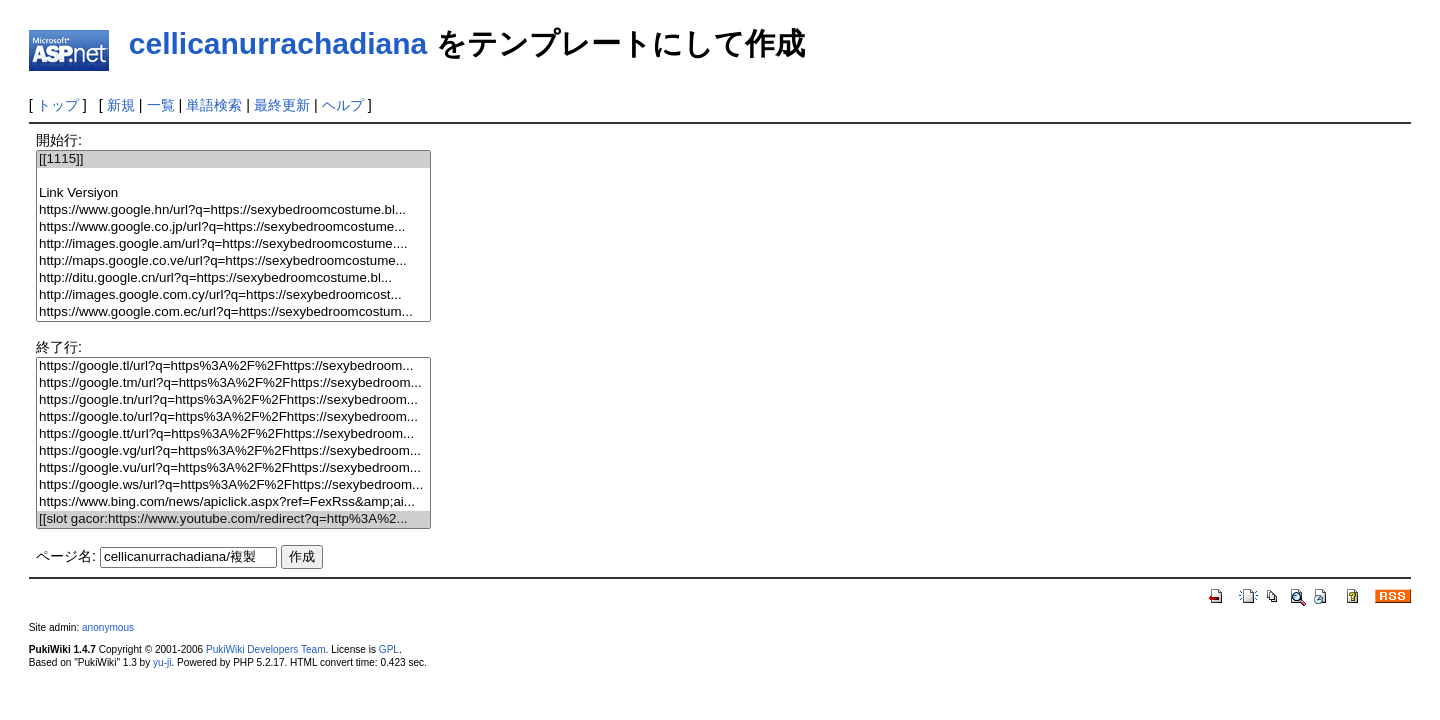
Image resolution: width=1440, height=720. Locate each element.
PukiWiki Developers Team (266, 649)
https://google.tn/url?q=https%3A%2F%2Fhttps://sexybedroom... (233, 400)
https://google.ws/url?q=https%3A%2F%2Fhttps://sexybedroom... (233, 485)
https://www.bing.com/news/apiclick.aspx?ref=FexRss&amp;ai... (233, 502)
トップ (58, 105)
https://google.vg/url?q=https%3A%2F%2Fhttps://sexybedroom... (233, 451)
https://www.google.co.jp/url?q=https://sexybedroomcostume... (233, 227)
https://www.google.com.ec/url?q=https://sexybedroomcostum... (233, 312)
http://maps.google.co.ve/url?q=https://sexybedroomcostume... (233, 261)
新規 (121, 105)
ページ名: (66, 556)
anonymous (108, 627)
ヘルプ (343, 105)
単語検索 (214, 105)
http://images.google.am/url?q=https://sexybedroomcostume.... (233, 244)
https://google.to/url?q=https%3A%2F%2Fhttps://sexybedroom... (233, 417)
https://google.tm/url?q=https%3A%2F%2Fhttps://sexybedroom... (233, 383)
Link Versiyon (233, 193)
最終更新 (282, 105)
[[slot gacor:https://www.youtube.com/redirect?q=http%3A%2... (233, 519)
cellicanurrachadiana (278, 43)
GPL (389, 649)
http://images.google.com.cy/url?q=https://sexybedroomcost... (233, 295)
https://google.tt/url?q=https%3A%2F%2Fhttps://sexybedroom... (233, 434)
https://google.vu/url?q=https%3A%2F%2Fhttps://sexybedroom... (233, 468)
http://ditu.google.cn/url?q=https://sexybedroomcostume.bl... (233, 278)
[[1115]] (233, 159)
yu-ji (162, 662)
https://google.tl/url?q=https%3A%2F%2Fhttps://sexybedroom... (233, 366)
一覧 (161, 105)
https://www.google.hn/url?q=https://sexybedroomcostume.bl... (233, 210)
